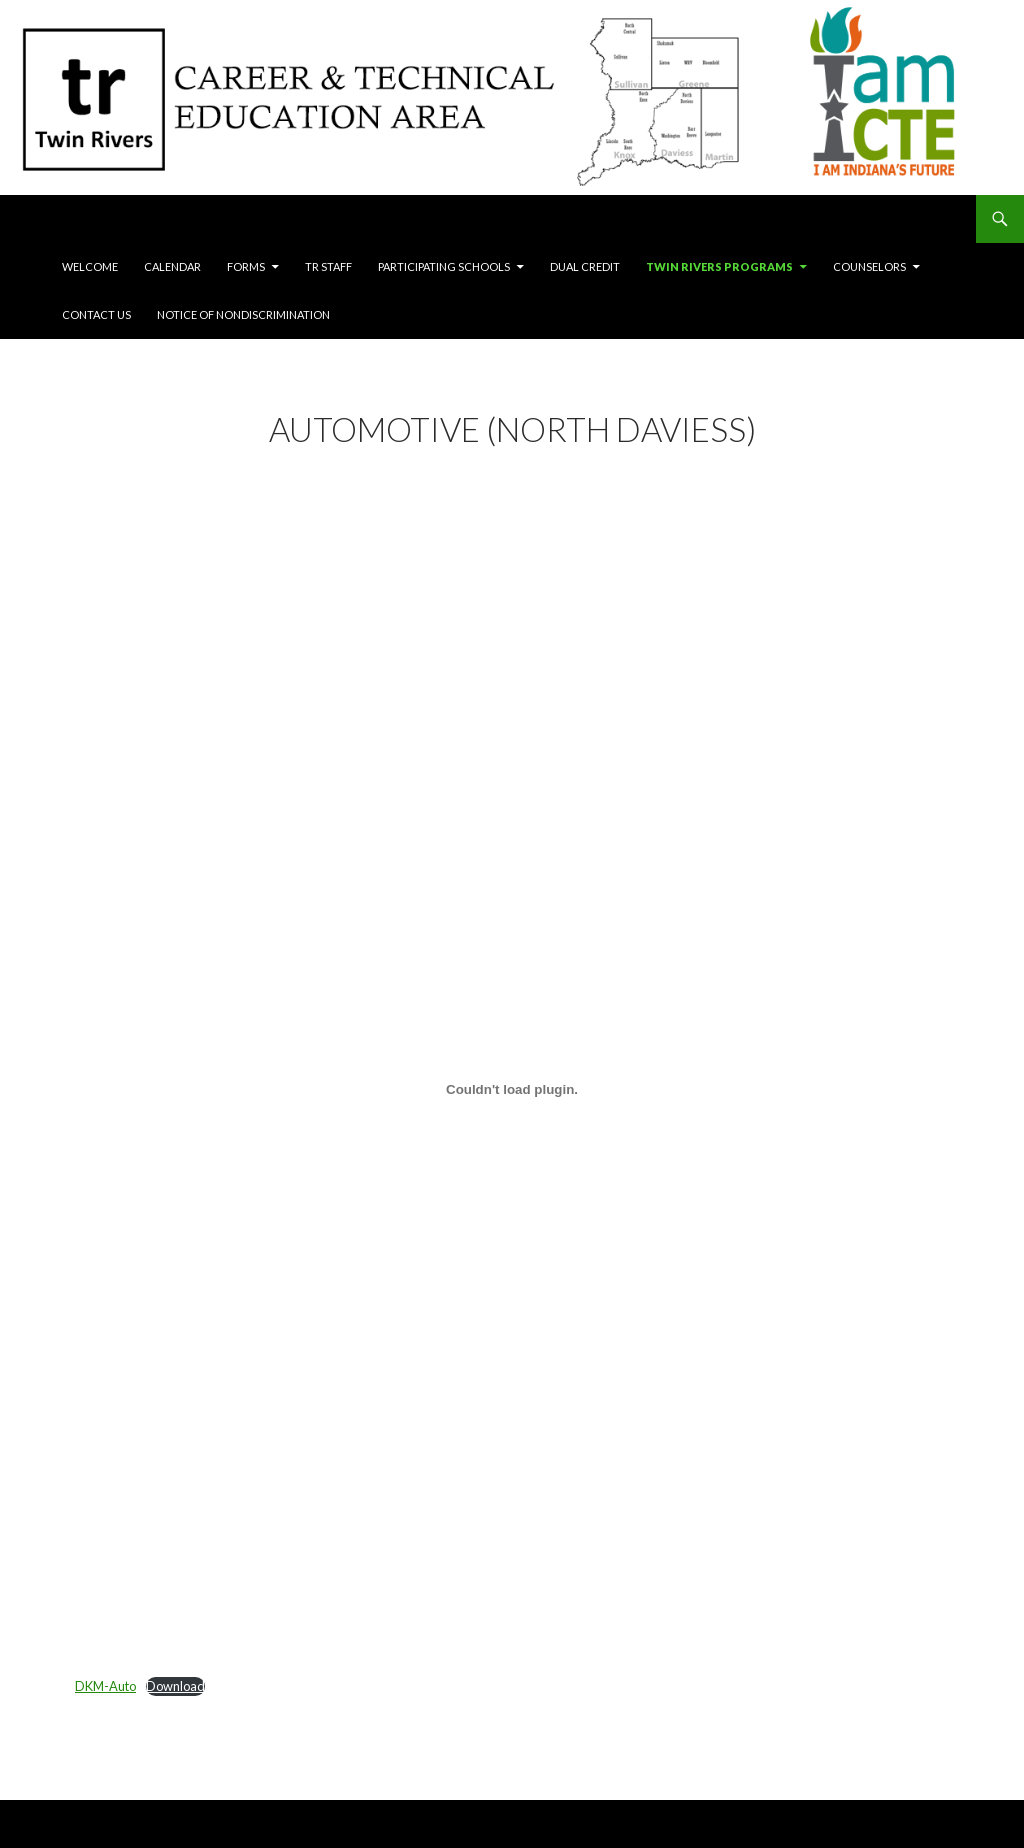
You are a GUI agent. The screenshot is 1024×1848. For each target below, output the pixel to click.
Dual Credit (585, 266)
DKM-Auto (105, 1686)
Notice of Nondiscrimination (243, 314)
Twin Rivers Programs (719, 266)
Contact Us (96, 314)
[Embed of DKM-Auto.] (512, 1089)
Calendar (172, 266)
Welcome (90, 266)
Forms (246, 266)
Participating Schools (444, 266)
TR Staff (328, 266)
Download (175, 1686)
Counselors (869, 266)
